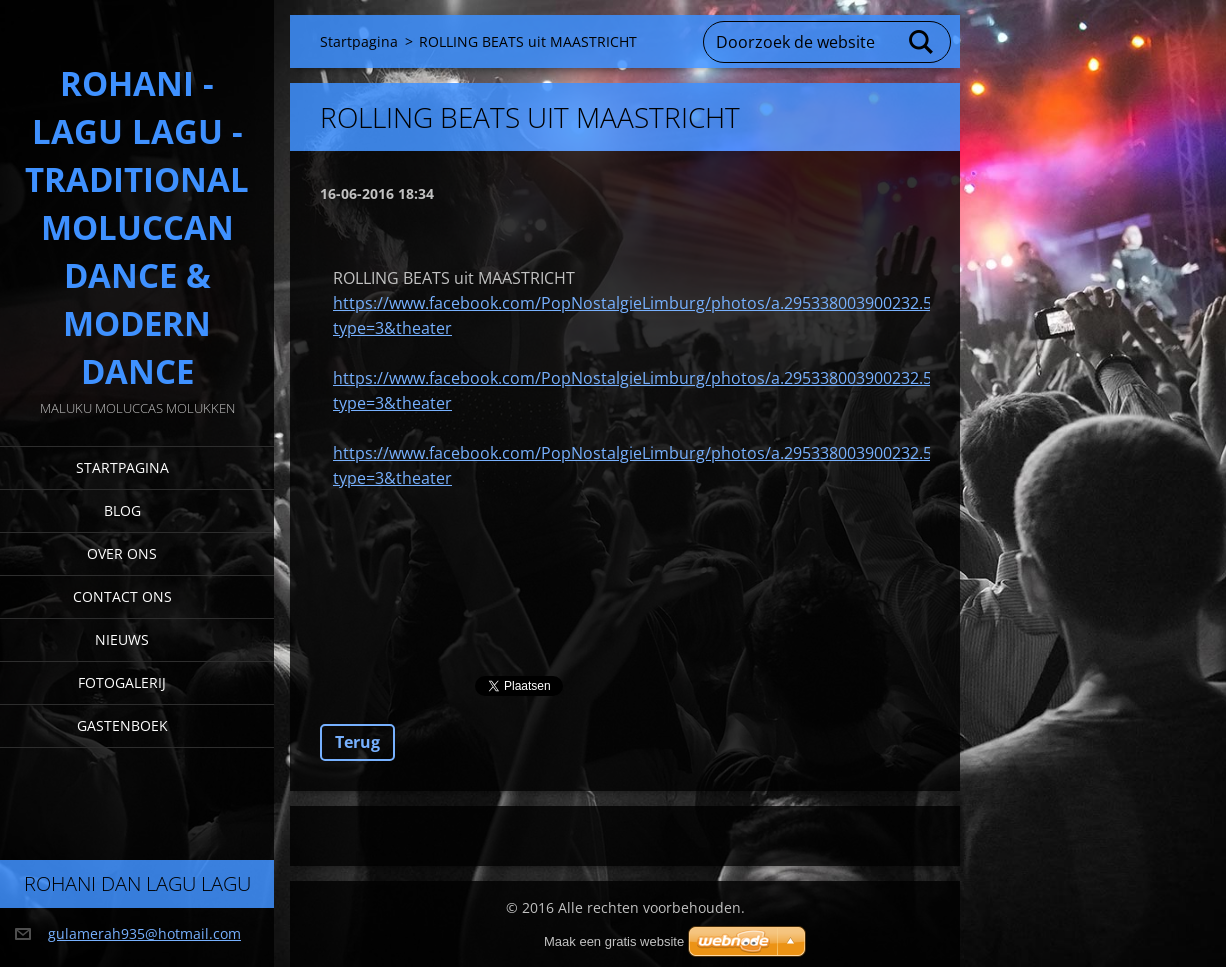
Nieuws (122, 639)
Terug (357, 742)
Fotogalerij (122, 682)
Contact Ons (122, 596)
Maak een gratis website (614, 941)
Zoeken (922, 42)
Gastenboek (122, 725)
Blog (122, 510)
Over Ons (122, 553)
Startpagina (122, 467)
